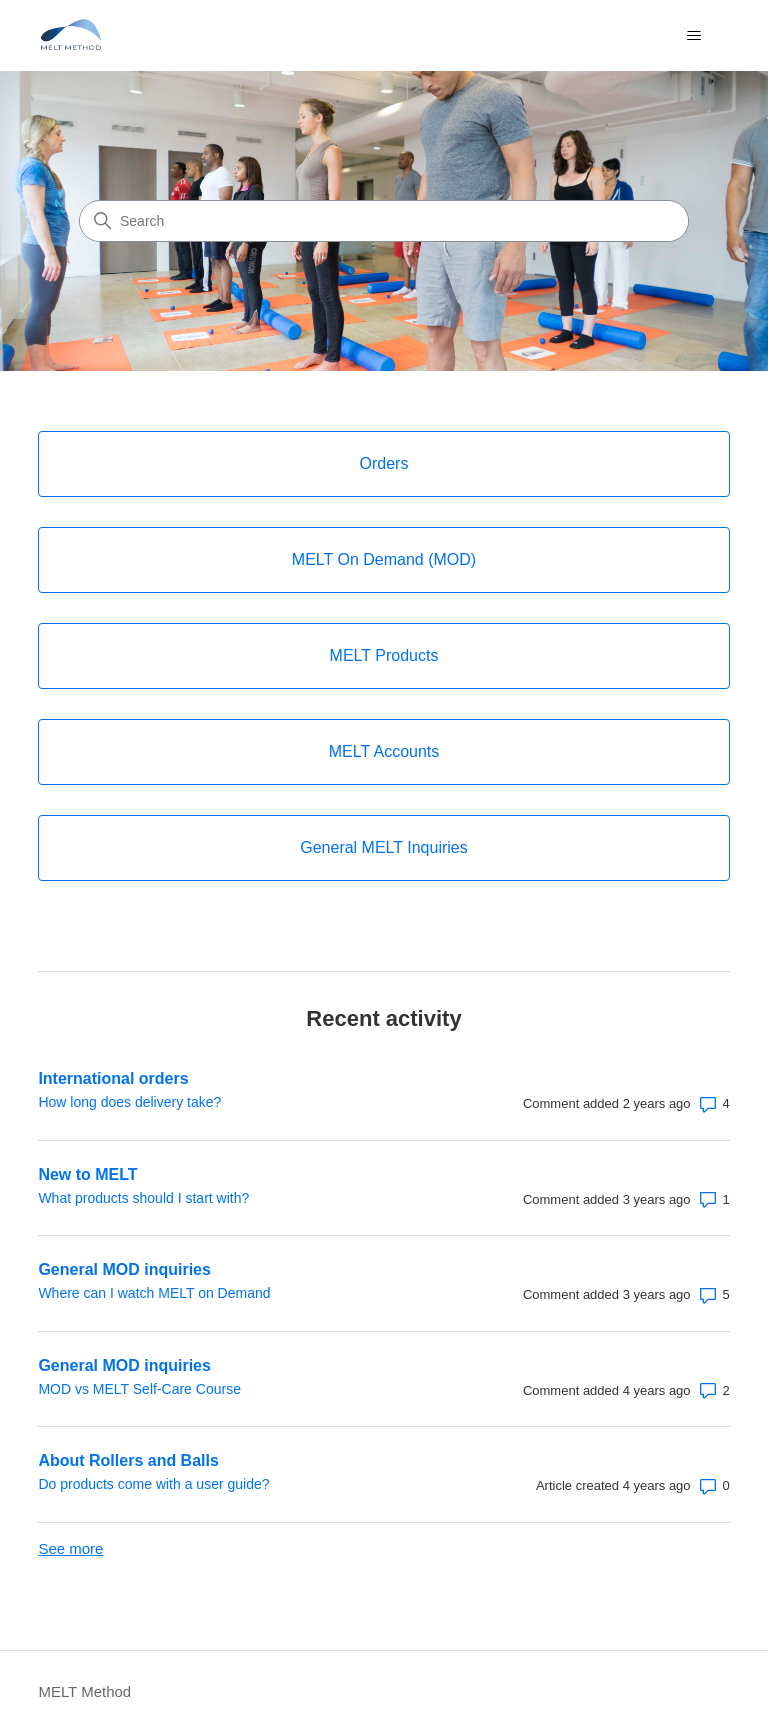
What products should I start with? (143, 1198)
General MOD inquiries (124, 1269)
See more (70, 1548)
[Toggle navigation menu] (694, 36)
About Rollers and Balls (128, 1460)
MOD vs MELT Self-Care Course (139, 1389)
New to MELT (87, 1174)
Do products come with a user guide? (153, 1484)
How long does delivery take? (129, 1102)
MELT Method (84, 1691)
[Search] (384, 221)
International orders (113, 1078)
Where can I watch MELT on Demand (154, 1293)
